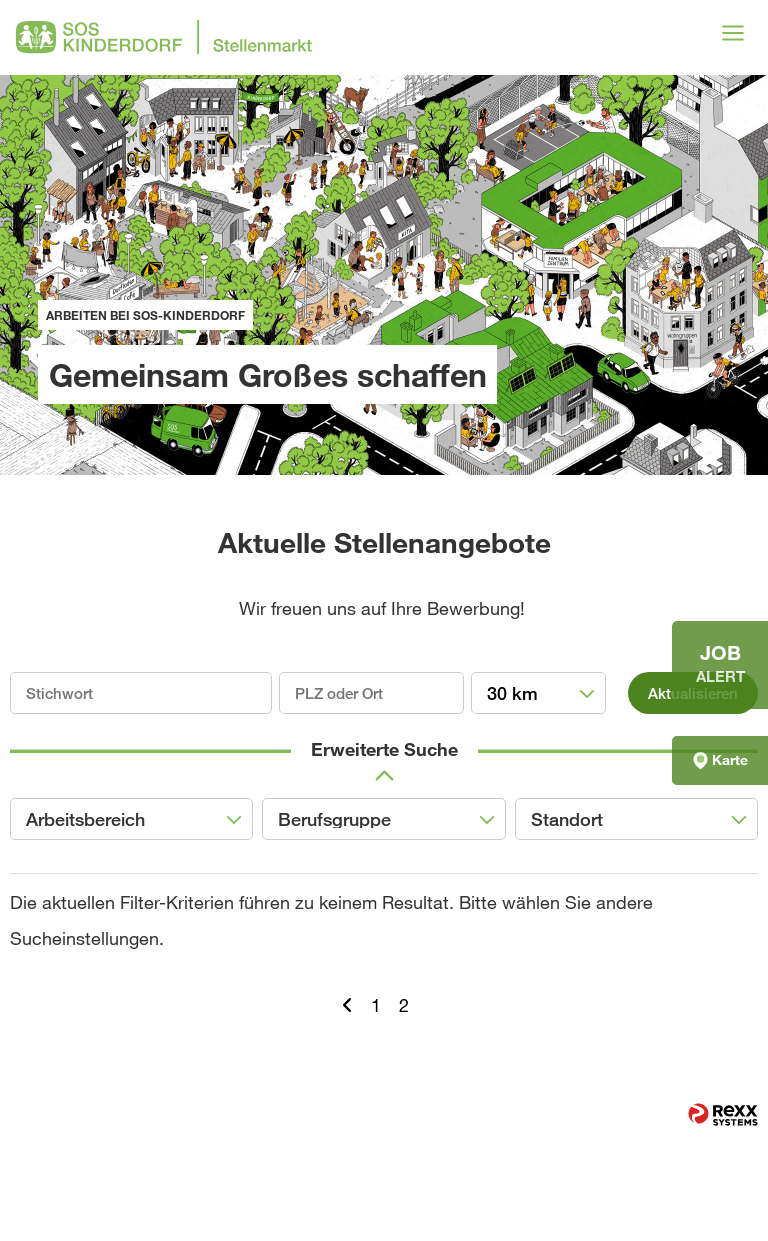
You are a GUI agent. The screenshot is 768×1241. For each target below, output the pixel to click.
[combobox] (538, 693)
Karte (720, 760)
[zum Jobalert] (720, 665)
